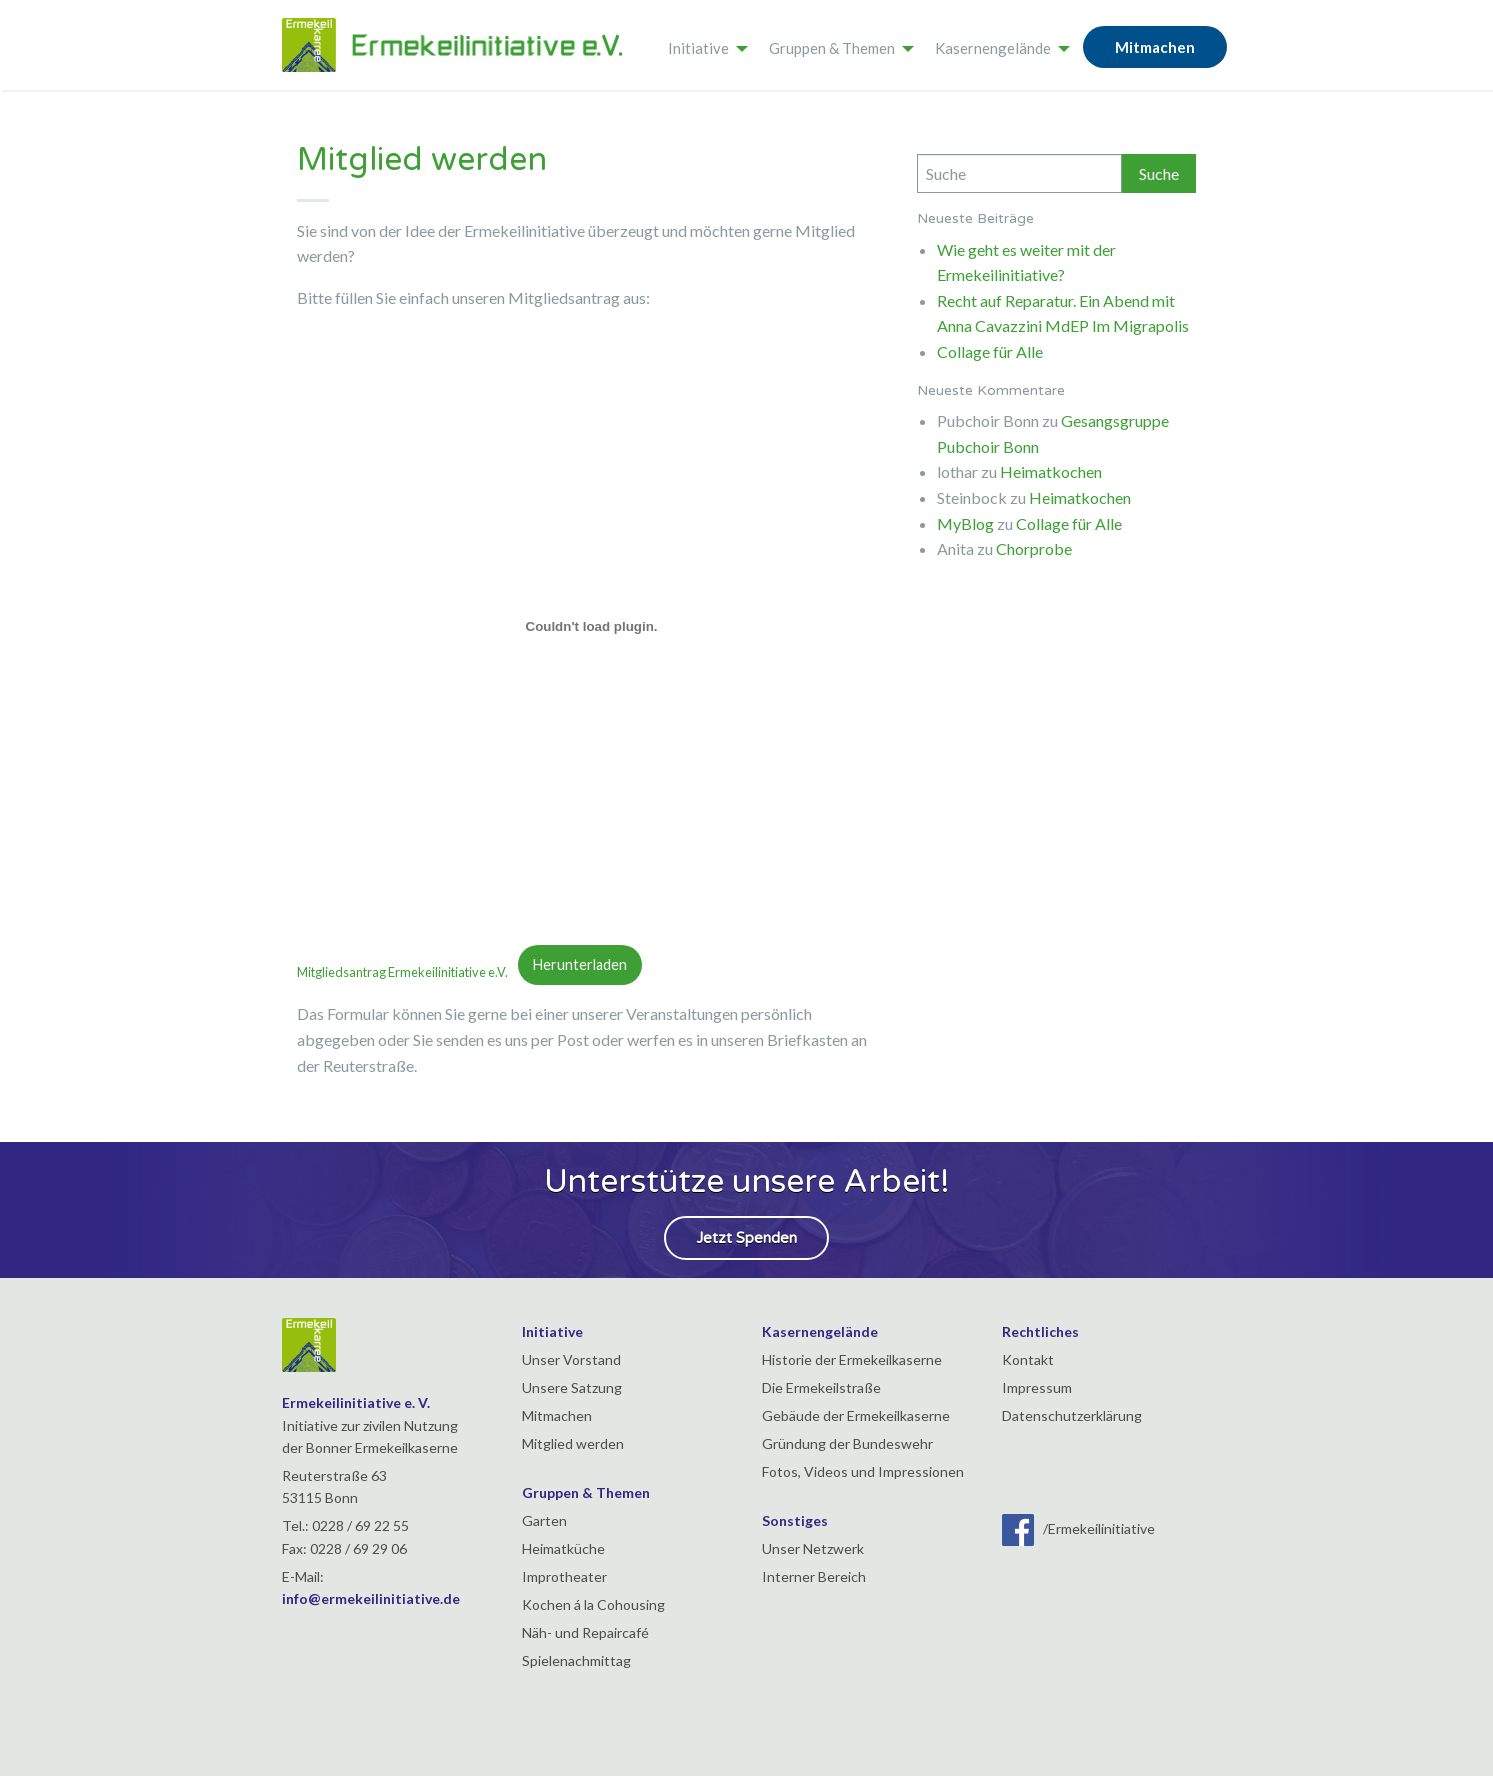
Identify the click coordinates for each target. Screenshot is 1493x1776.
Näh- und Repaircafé (585, 1632)
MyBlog (965, 523)
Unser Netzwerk (813, 1548)
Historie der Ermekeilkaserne (852, 1359)
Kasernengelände (993, 48)
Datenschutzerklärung (1072, 1415)
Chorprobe (1034, 548)
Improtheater (564, 1576)
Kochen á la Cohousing (593, 1604)
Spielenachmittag (576, 1660)
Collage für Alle (990, 351)
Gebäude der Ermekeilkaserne (856, 1415)
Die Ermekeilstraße (821, 1387)
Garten (544, 1520)
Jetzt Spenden (746, 1238)
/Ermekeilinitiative (1078, 1528)
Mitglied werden (573, 1443)
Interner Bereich (814, 1576)
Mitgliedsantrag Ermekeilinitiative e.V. (407, 971)
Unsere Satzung (572, 1387)
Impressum (1037, 1387)
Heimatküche (563, 1548)
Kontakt (1028, 1359)
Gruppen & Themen (832, 48)
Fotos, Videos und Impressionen (863, 1471)
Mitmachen (1155, 47)
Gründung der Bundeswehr (847, 1443)
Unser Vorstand (571, 1359)
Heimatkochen (1051, 471)
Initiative (698, 48)
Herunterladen (580, 964)
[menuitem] (702, 45)
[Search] (1020, 173)
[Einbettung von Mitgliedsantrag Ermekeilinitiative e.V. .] (592, 627)
